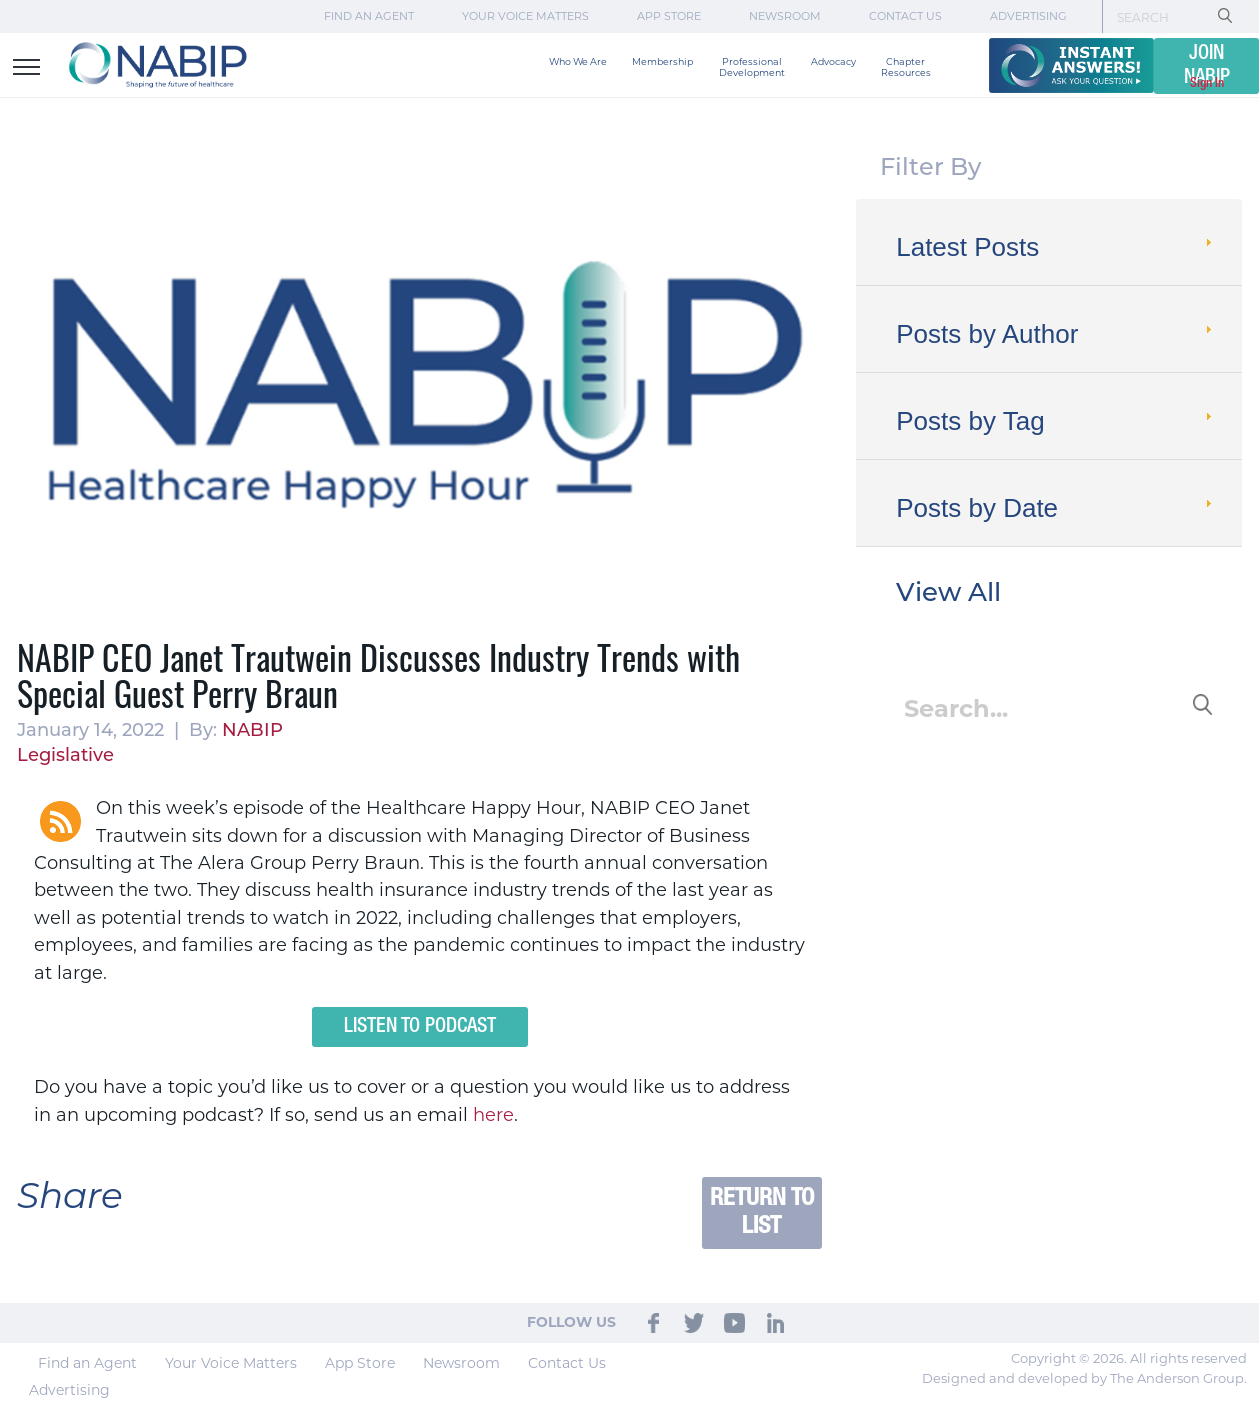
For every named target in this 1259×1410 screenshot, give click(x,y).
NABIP (252, 731)
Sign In (1207, 83)
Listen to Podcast (420, 1027)
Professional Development (752, 67)
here (493, 1115)
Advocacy (833, 61)
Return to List (762, 1212)
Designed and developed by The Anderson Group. (1084, 1378)
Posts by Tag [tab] (1056, 421)
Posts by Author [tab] (1056, 334)
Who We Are (578, 61)
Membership (662, 61)
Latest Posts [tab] (1056, 247)
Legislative (65, 756)
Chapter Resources (906, 67)
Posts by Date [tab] (1056, 508)
